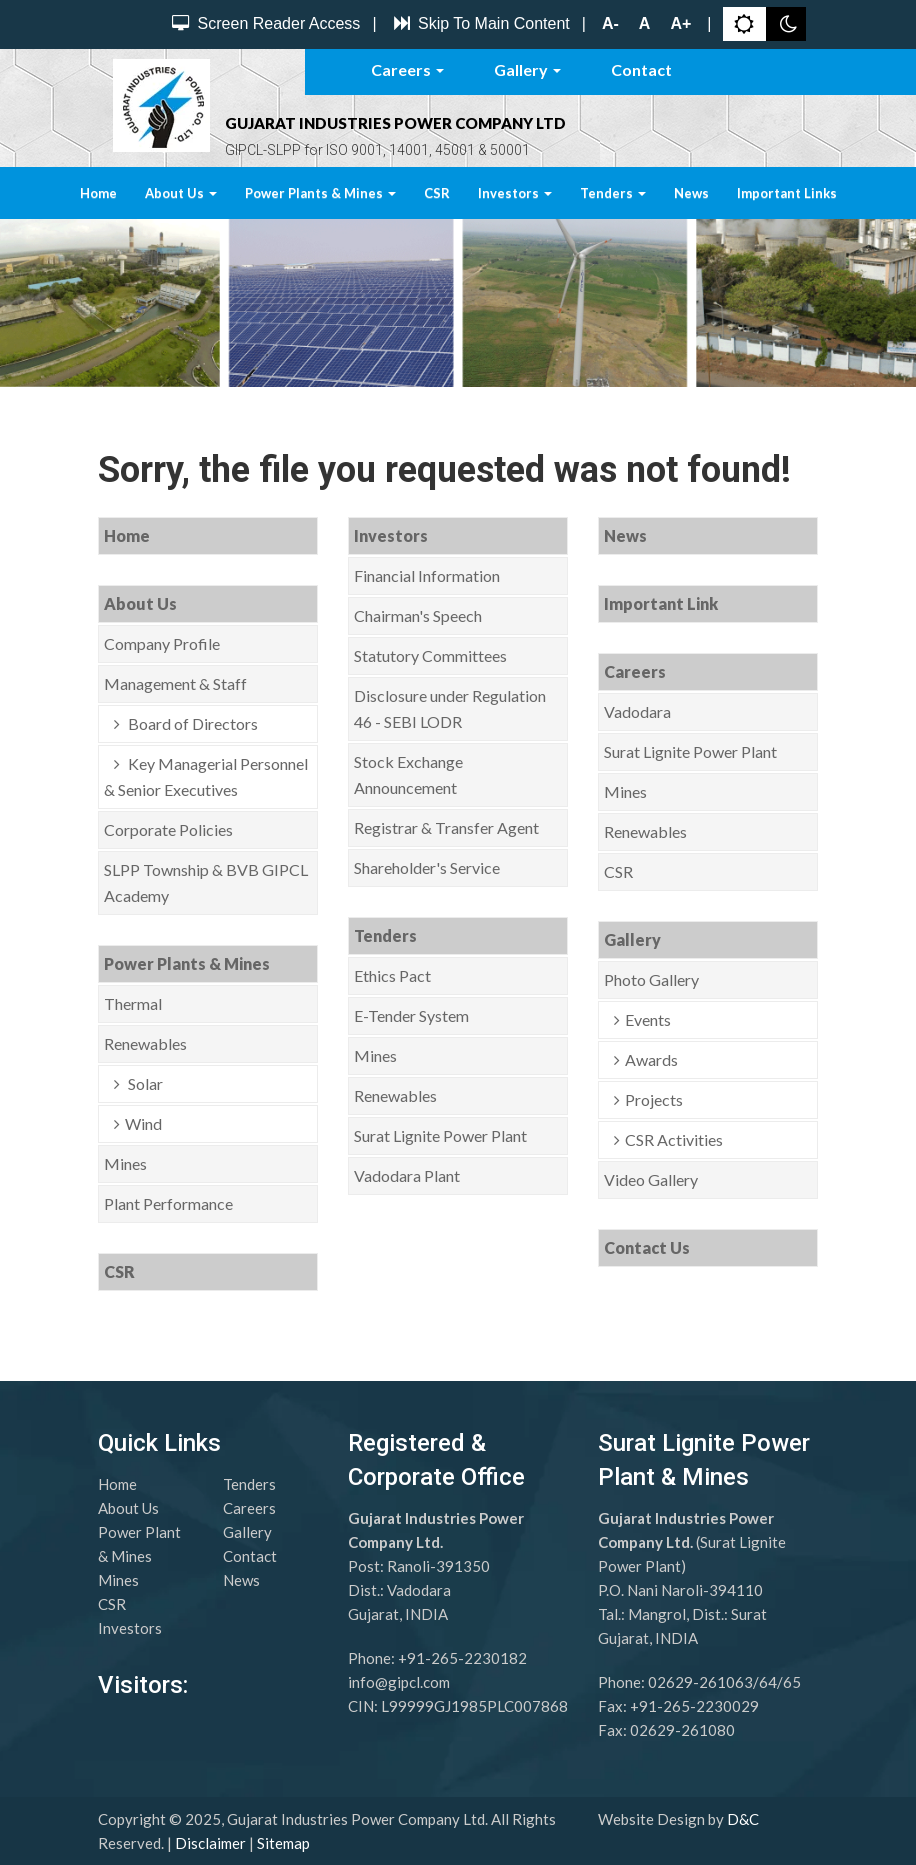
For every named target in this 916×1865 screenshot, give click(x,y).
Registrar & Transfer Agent (446, 827)
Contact (641, 69)
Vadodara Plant (407, 1175)
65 (792, 1682)
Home (98, 193)
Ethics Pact (392, 975)
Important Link (661, 603)
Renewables (145, 1043)
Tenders (613, 193)
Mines (125, 1163)
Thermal (133, 1003)
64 (768, 1682)
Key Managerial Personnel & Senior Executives (206, 776)
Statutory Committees (430, 655)
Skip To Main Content (479, 23)
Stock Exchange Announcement (408, 774)
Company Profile (162, 643)
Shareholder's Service (427, 867)
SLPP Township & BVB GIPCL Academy (206, 882)
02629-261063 (700, 1682)
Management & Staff (175, 683)
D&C (743, 1819)
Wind (143, 1123)
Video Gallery (651, 1179)
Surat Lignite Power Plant (440, 1135)
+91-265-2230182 (462, 1658)
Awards (651, 1059)
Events (648, 1019)
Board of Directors (191, 723)
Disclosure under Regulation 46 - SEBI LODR (450, 708)
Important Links (787, 193)
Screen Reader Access (263, 23)
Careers (407, 69)
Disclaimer (210, 1843)
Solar (144, 1083)
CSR (437, 193)
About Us (181, 193)
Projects (654, 1099)
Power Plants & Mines (320, 193)
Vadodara (637, 711)
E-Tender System (411, 1015)
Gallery (527, 69)
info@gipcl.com (399, 1682)
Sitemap (283, 1843)
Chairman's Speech (418, 615)
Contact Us (647, 1247)
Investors (515, 193)
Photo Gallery (651, 979)
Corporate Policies (168, 829)
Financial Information (427, 575)
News (691, 193)
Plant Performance (168, 1203)
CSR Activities (674, 1139)
